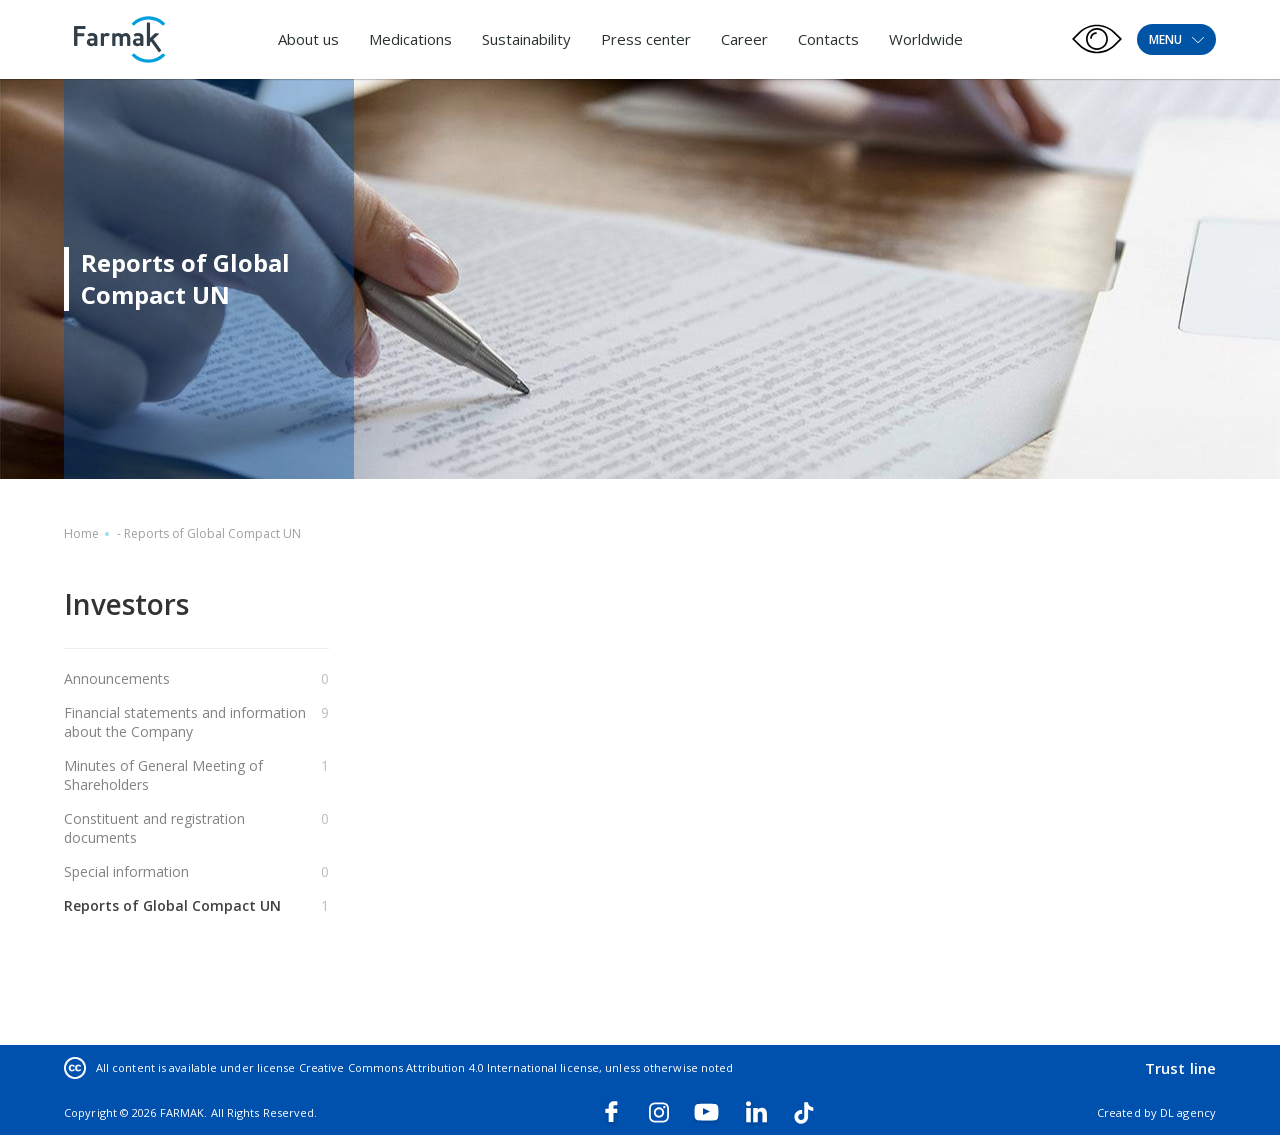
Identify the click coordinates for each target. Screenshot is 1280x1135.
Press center (646, 39)
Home (81, 533)
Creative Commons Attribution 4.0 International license (449, 1067)
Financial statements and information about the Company (185, 722)
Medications (410, 39)
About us (308, 39)
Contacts (828, 39)
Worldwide (926, 39)
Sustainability (526, 39)
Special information (126, 871)
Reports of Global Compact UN (172, 905)
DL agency (1188, 1112)
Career (744, 39)
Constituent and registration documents (154, 828)
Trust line (1180, 1068)
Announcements (117, 678)
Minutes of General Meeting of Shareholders (163, 775)
